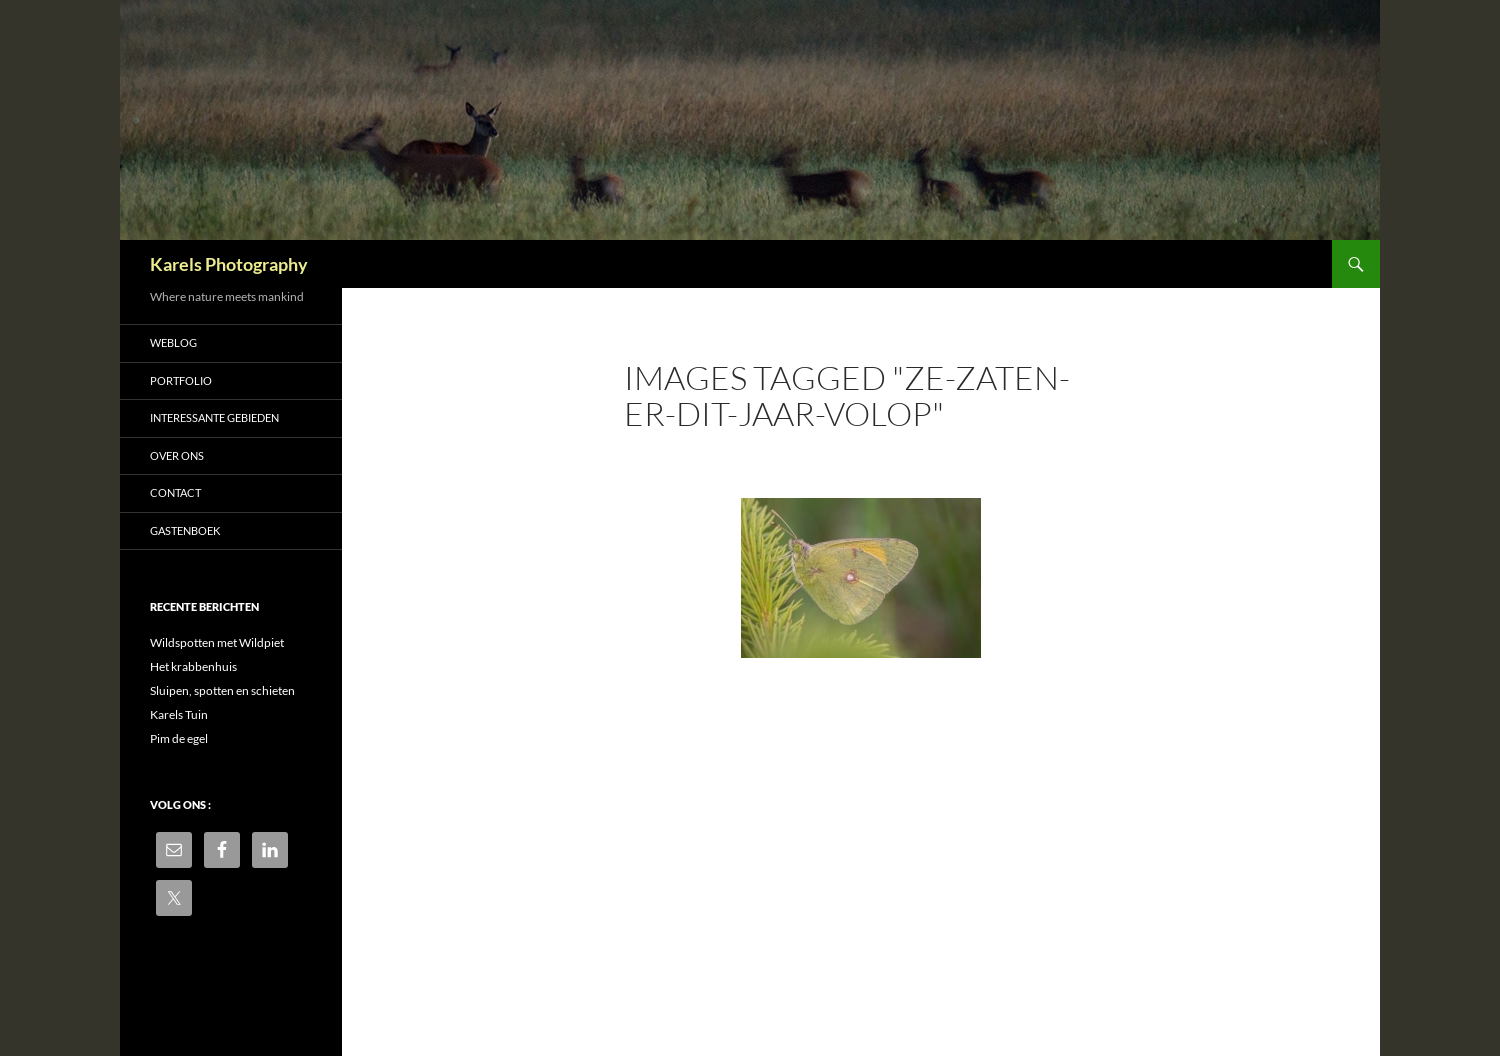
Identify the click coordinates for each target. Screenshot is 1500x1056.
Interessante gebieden (214, 417)
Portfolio (181, 380)
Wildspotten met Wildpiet (217, 642)
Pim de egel (179, 738)
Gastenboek (185, 530)
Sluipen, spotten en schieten (222, 690)
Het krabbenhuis (193, 666)
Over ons (177, 455)
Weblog (173, 342)
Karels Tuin (179, 714)
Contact (175, 492)
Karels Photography (229, 264)
